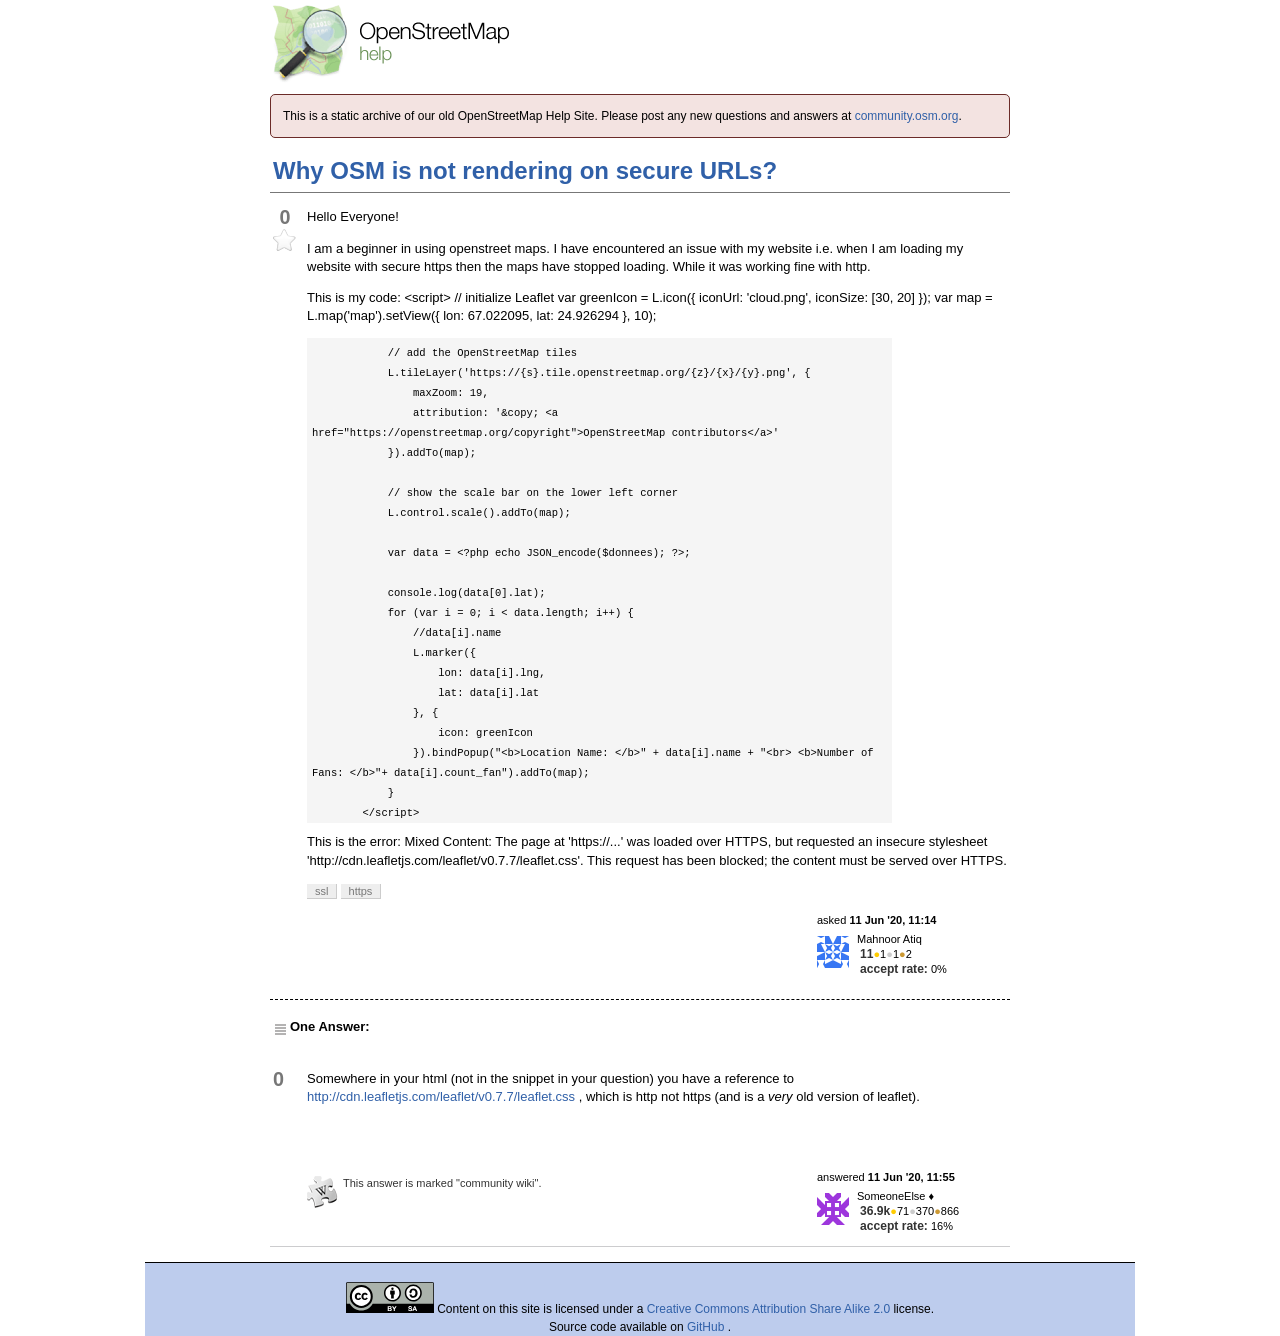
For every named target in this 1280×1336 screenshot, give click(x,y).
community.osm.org (907, 116)
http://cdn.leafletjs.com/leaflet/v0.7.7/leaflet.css (441, 1096)
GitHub (707, 1327)
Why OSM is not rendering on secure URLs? (525, 170)
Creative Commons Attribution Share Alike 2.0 (768, 1309)
